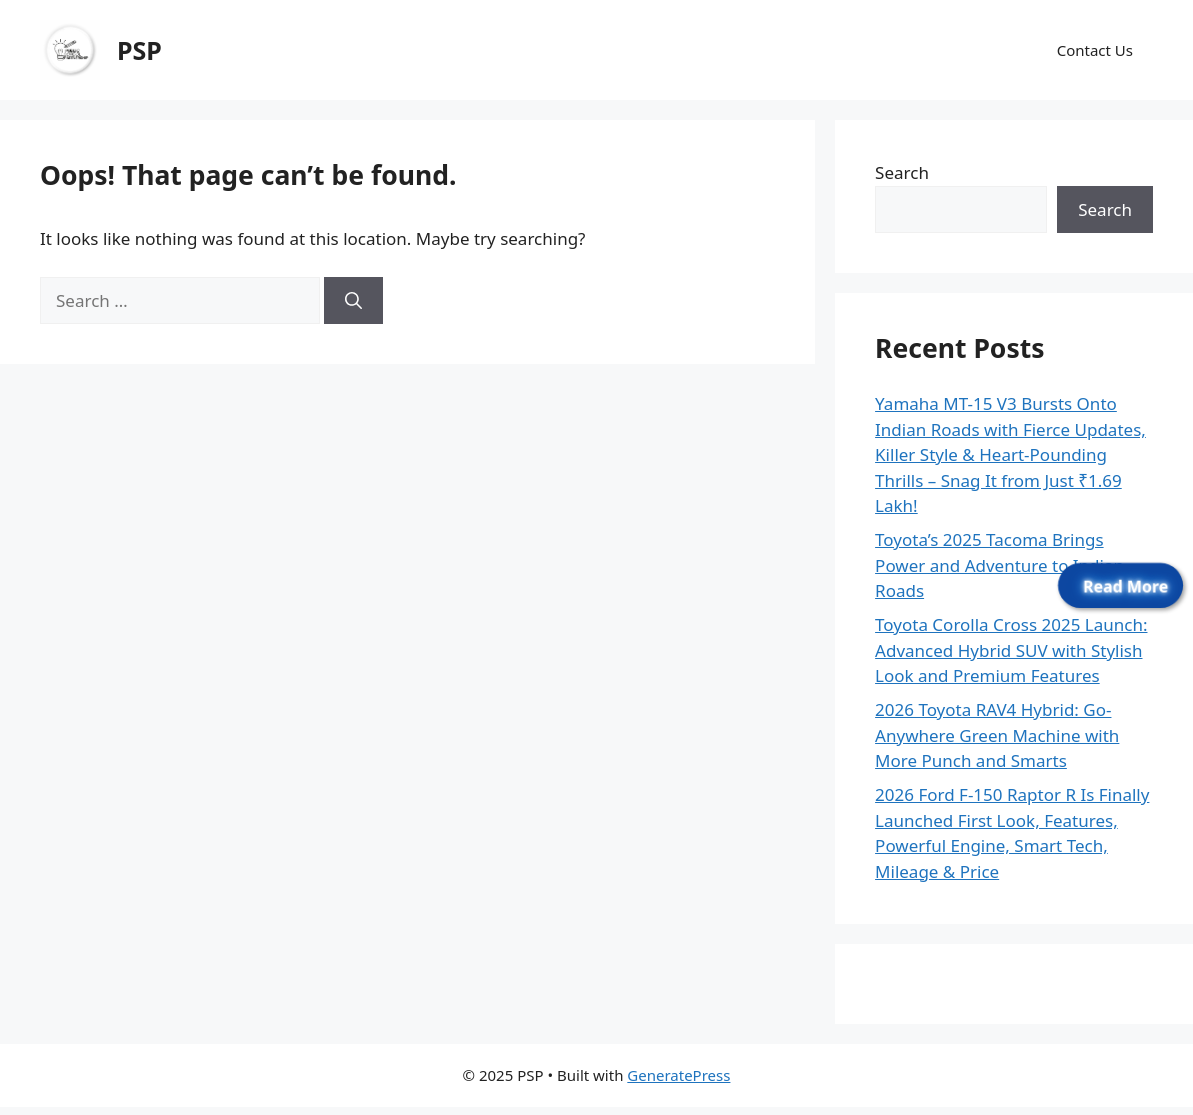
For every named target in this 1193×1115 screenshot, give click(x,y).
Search (902, 172)
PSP (139, 50)
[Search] (353, 301)
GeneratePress (678, 1075)
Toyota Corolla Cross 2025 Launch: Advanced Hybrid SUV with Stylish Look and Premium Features (1011, 650)
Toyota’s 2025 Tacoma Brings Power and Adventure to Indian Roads (999, 565)
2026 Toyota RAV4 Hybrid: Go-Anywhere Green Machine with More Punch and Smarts (997, 735)
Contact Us (1095, 50)
